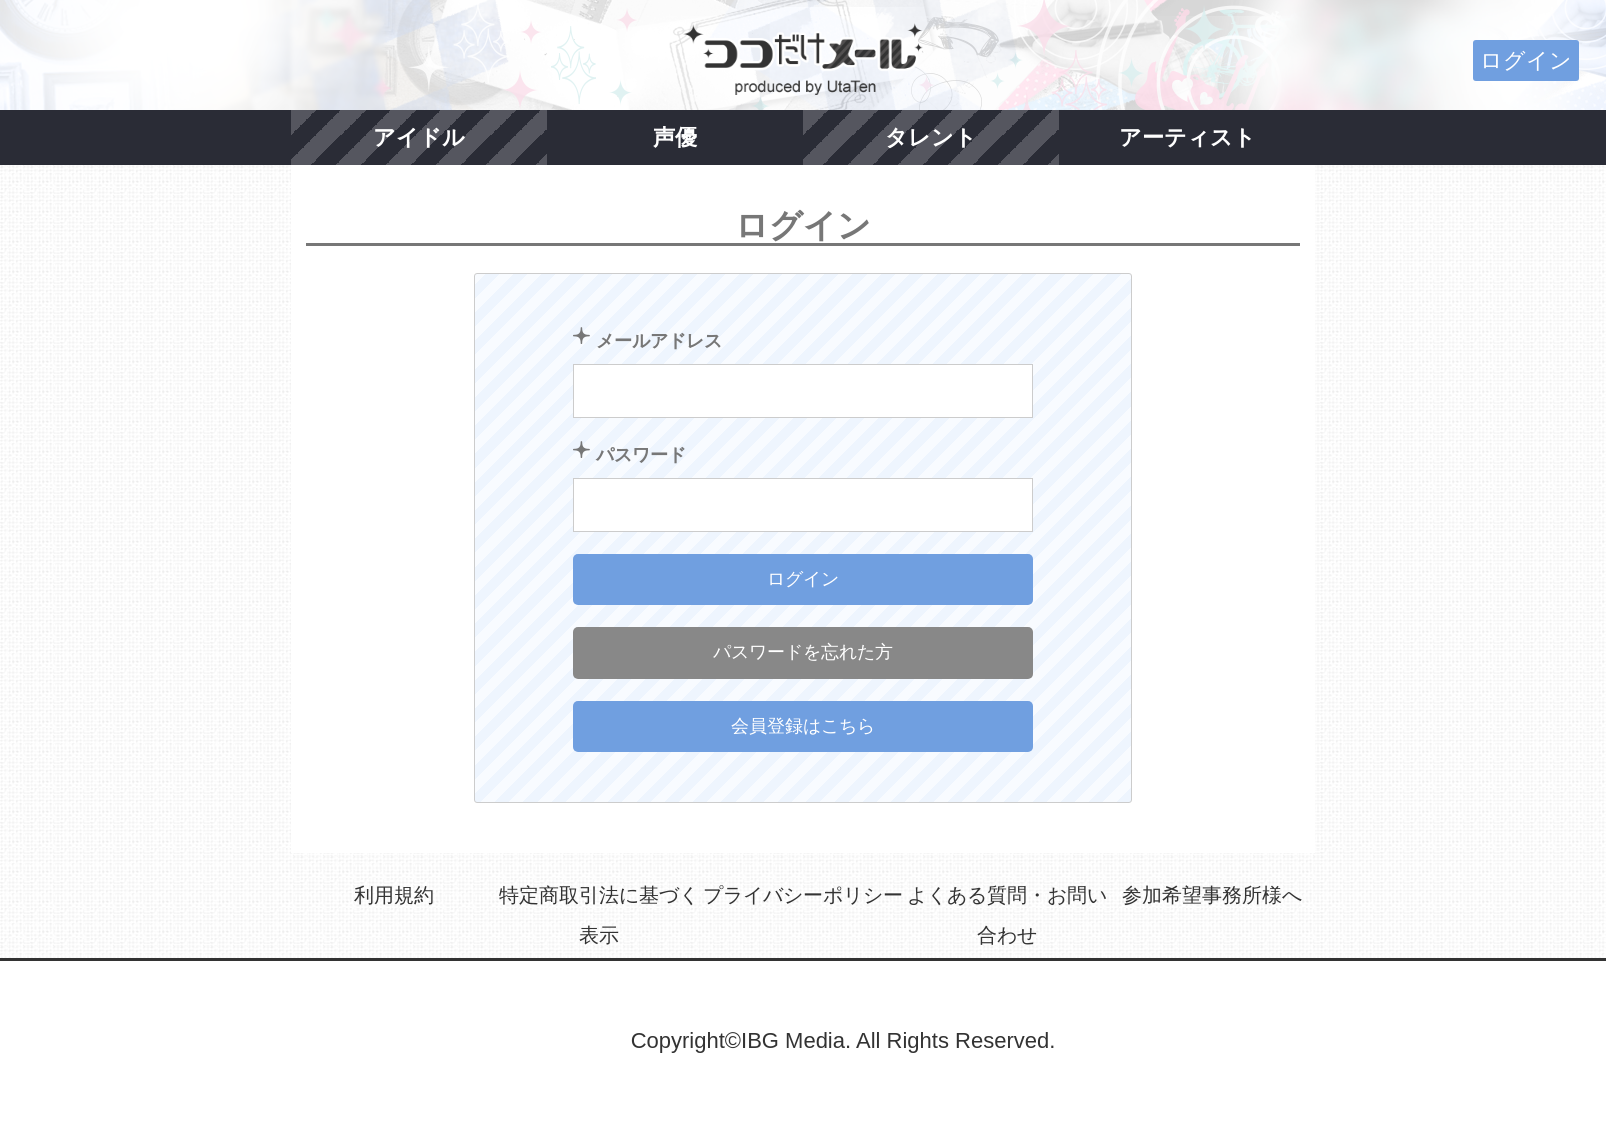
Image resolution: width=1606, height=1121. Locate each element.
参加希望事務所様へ (1212, 895)
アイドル (419, 137)
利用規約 (394, 895)
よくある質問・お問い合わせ (1007, 915)
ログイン (1526, 60)
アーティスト (1187, 137)
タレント (931, 137)
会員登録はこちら (803, 726)
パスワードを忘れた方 (803, 652)
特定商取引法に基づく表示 (599, 915)
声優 (675, 137)
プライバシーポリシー (803, 895)
